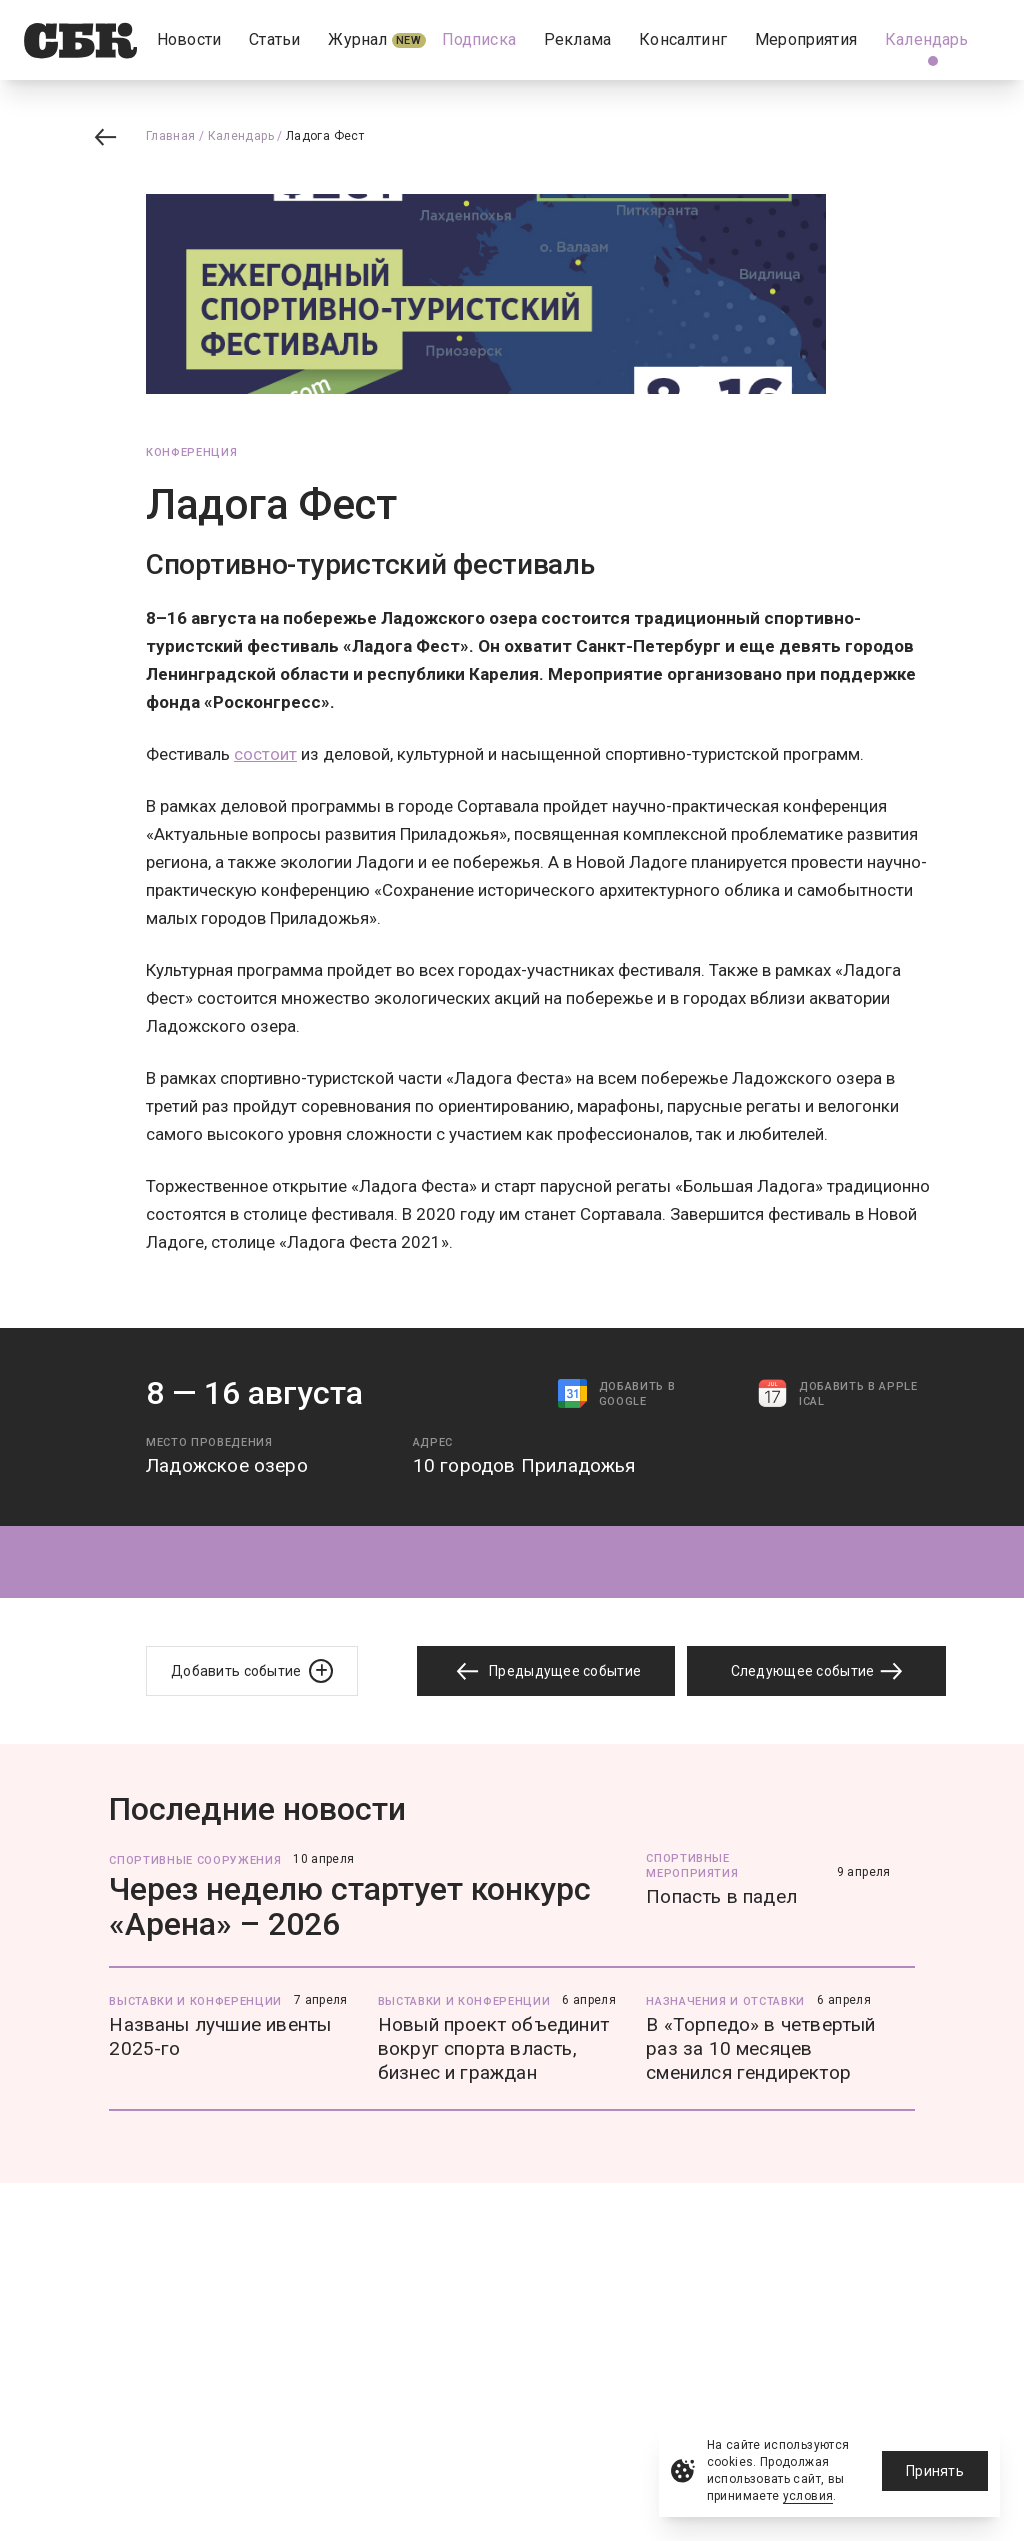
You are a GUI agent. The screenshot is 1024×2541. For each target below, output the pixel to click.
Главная (171, 136)
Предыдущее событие (546, 1671)
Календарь (241, 136)
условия (808, 2496)
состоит (265, 754)
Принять (935, 2471)
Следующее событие (817, 1671)
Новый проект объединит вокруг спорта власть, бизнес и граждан (493, 2048)
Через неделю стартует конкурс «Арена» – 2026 (350, 1906)
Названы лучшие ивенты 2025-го (220, 2036)
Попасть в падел (721, 1896)
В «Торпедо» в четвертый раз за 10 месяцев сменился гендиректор (760, 2048)
